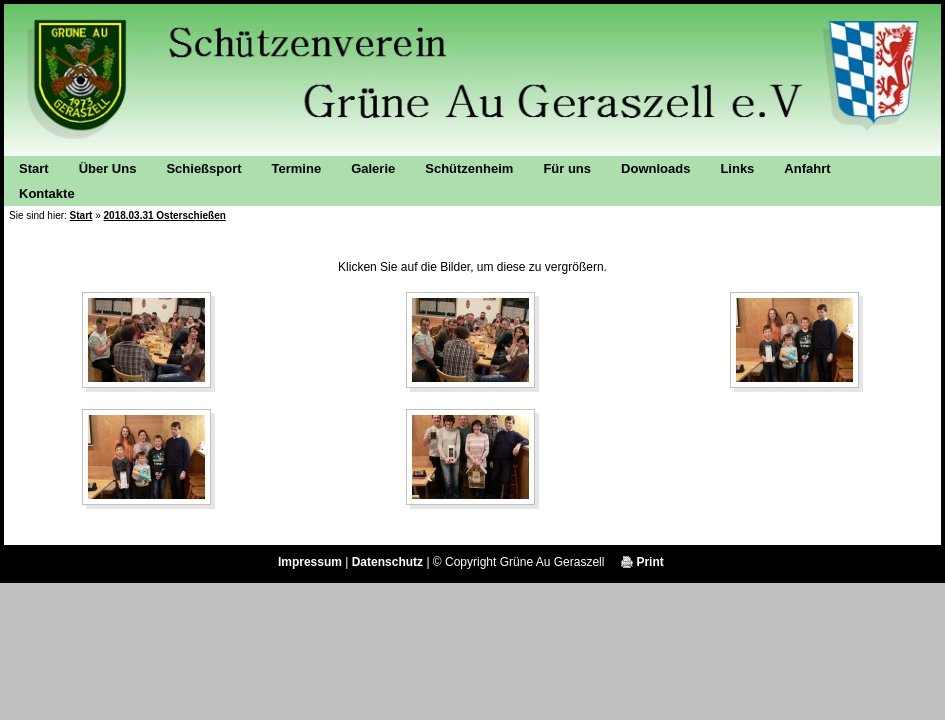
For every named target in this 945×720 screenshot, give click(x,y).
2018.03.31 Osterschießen (165, 215)
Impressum (310, 562)
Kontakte (47, 193)
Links (737, 168)
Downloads (655, 168)
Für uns (567, 168)
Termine (297, 168)
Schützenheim (469, 168)
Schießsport (203, 168)
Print (642, 562)
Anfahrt (807, 168)
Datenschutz (387, 562)
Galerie (373, 168)
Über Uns (108, 168)
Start (34, 168)
